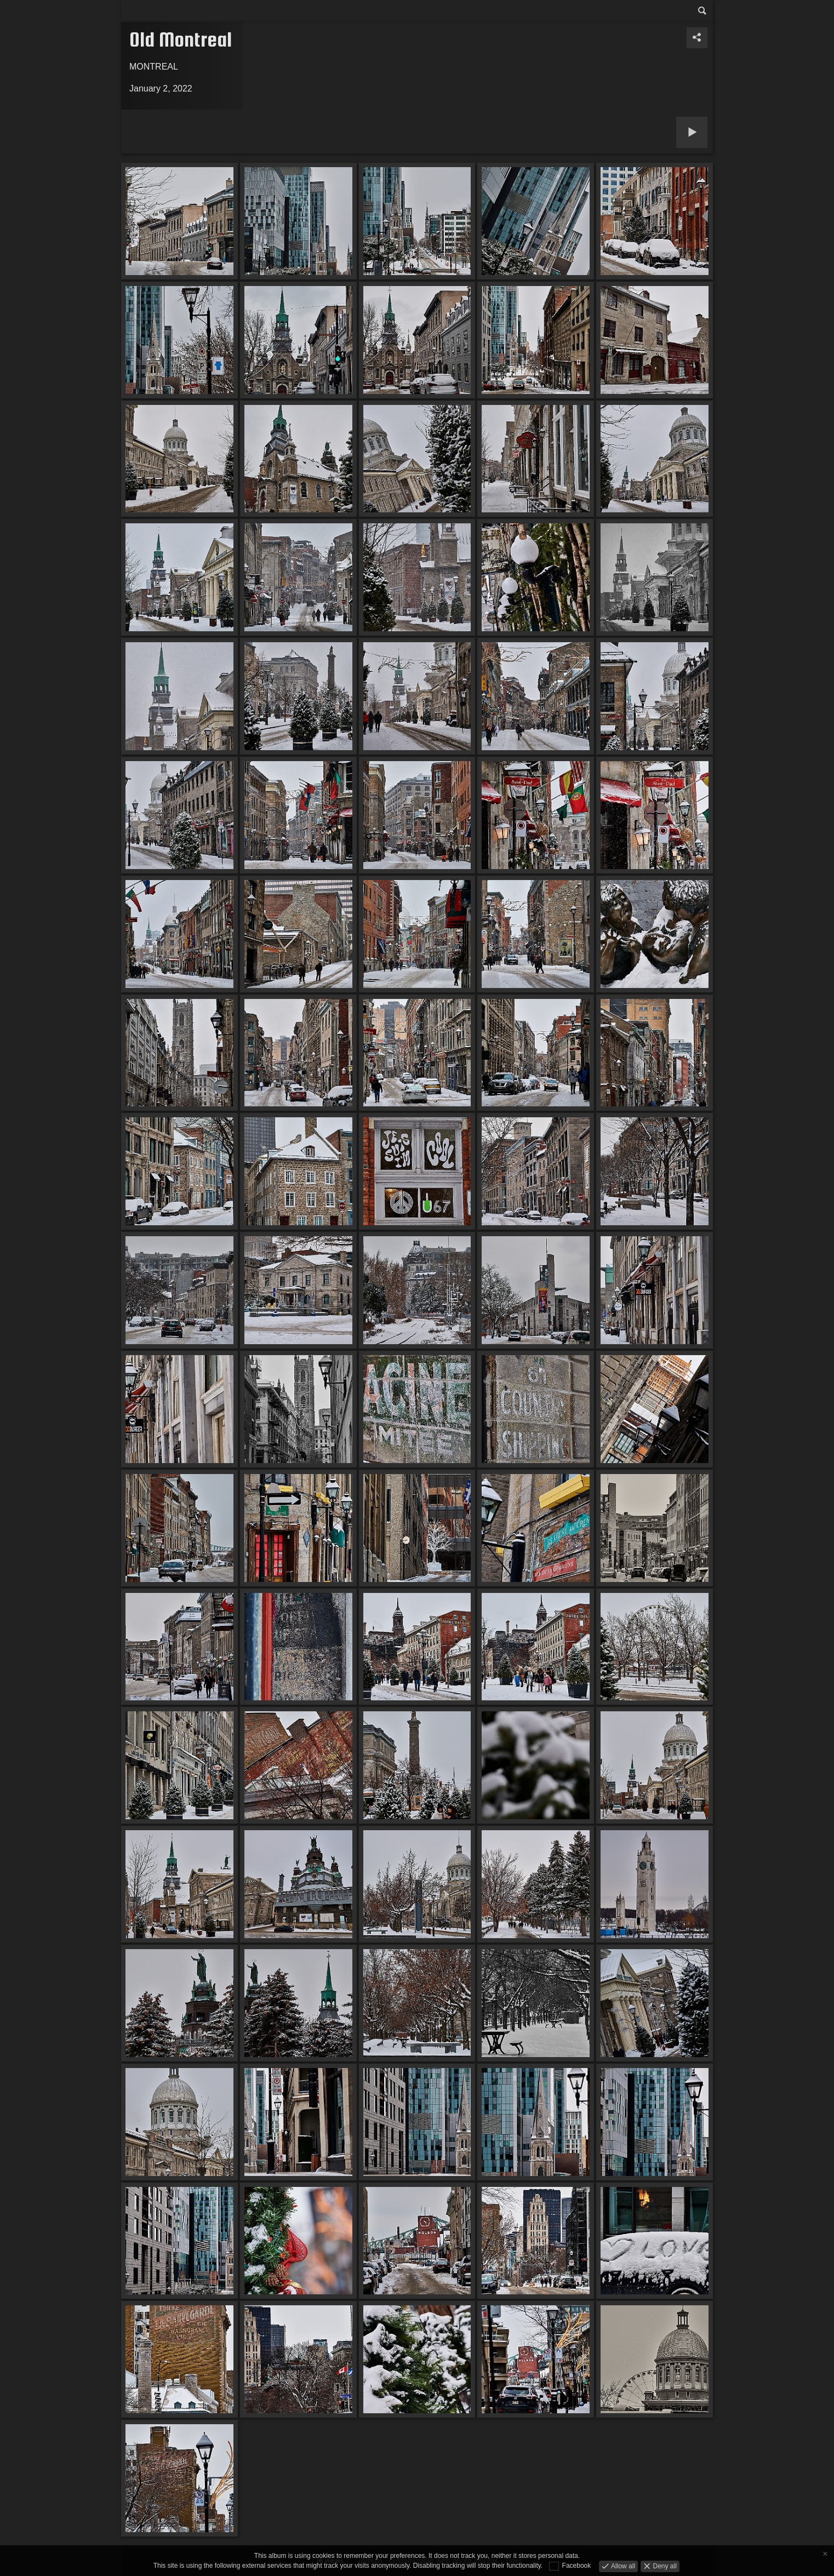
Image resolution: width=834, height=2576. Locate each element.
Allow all (622, 2565)
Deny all (664, 2565)
